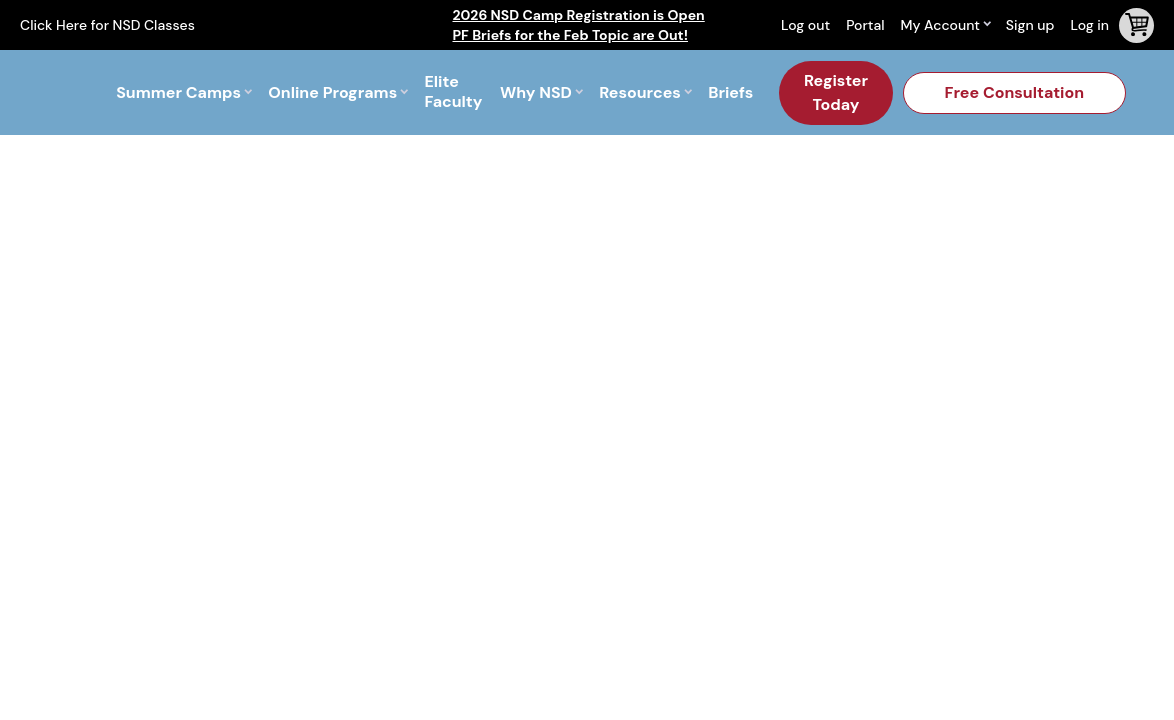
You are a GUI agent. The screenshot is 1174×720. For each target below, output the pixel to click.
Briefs (730, 92)
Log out (805, 25)
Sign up (1030, 25)
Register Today (836, 92)
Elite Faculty (453, 92)
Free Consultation (1015, 92)
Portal (865, 25)
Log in (1089, 25)
